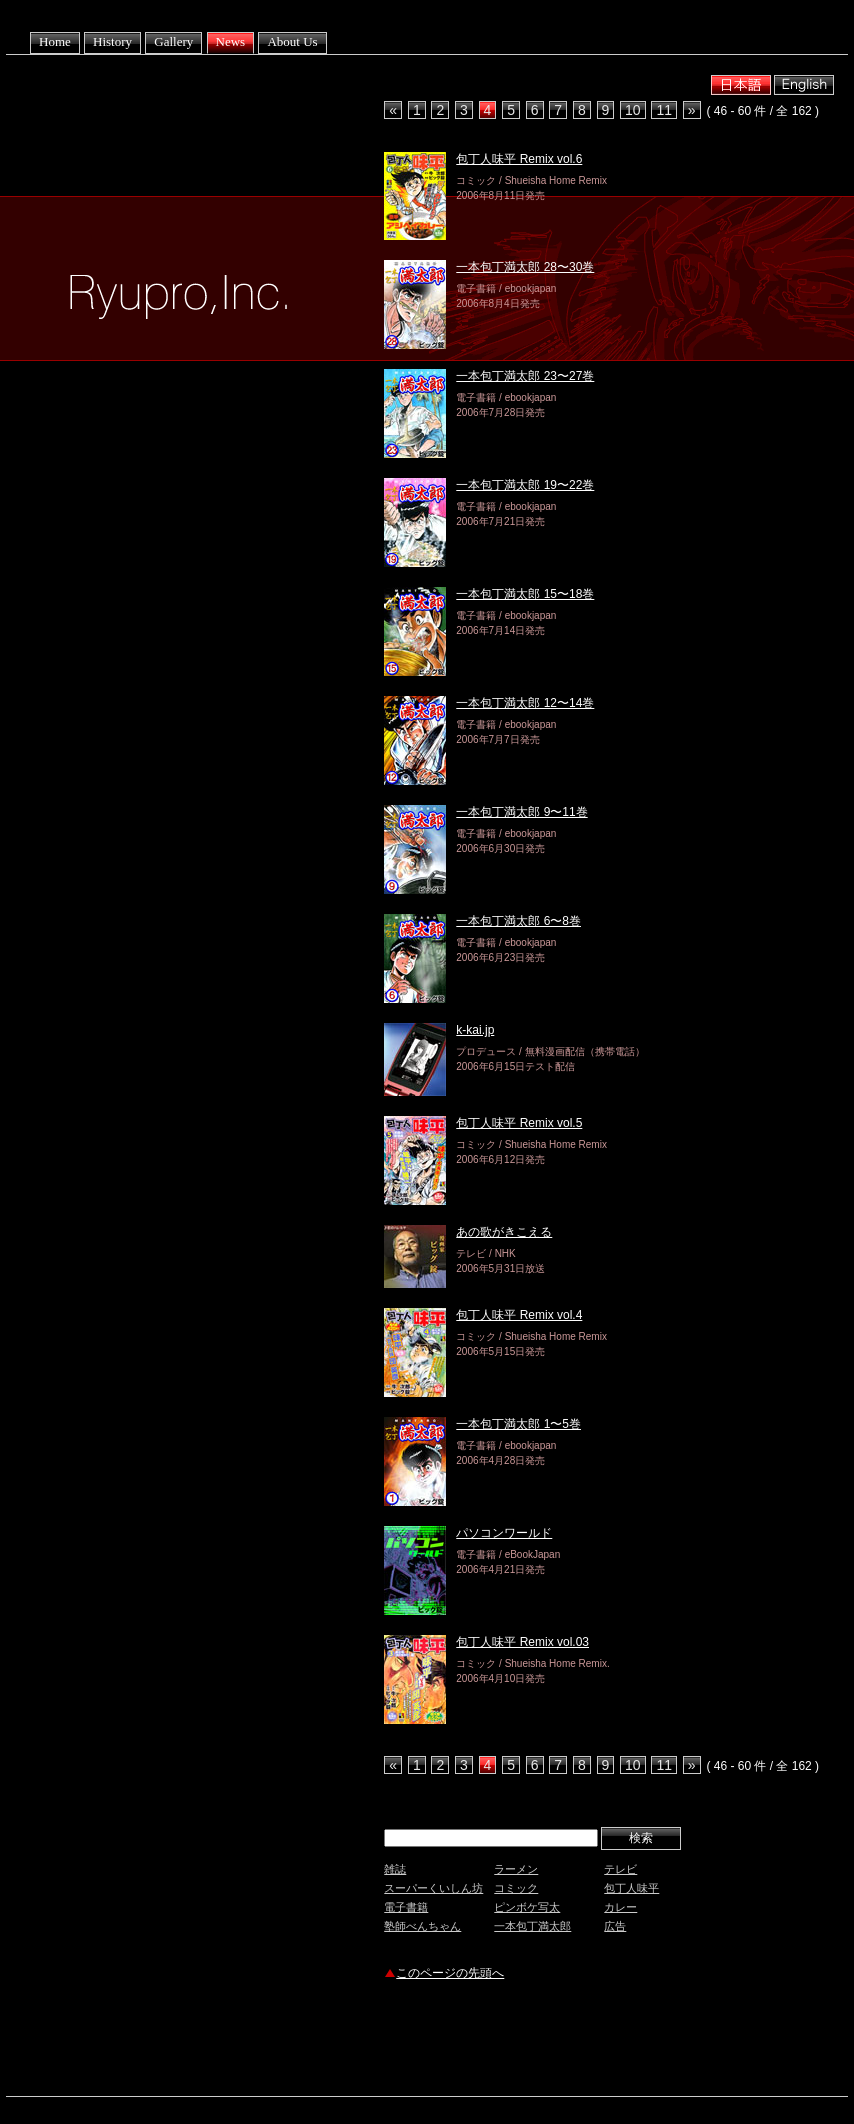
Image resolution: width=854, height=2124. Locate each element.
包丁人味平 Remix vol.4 (519, 1315)
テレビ (620, 1869)
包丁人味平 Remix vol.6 (519, 159)
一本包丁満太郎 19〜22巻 (525, 485)
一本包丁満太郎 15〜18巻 (525, 594)
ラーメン (516, 1869)
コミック (516, 1888)
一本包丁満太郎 (532, 1926)
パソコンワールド (504, 1533)
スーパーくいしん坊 (433, 1888)
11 (664, 110)
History (112, 41)
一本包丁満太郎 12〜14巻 (525, 703)
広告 (615, 1926)
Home (55, 41)
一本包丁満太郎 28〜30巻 (525, 267)
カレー (620, 1907)
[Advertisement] (618, 2041)
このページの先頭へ (450, 1973)
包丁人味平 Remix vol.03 (522, 1642)
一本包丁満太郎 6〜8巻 (518, 921)
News (231, 41)
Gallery (173, 41)
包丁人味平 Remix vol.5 (519, 1123)
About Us (292, 41)
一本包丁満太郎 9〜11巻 (521, 812)
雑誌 (395, 1869)
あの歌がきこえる (504, 1232)
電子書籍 (406, 1907)
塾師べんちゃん (422, 1926)
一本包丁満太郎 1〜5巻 (518, 1424)
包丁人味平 (631, 1888)
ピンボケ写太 (527, 1907)
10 (633, 110)
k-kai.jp (475, 1030)
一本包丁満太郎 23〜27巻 (525, 376)
